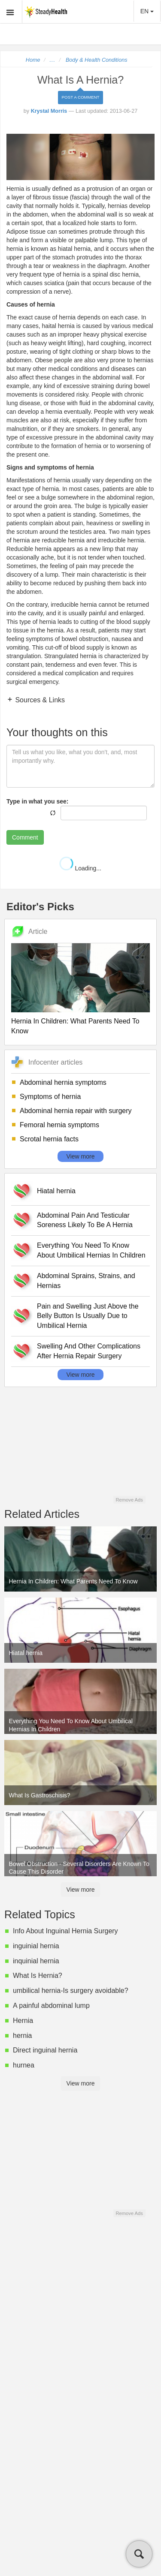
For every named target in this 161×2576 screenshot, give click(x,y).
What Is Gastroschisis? (39, 1795)
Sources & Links (39, 700)
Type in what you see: (37, 801)
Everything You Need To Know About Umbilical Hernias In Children (91, 1250)
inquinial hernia (36, 1961)
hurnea (23, 2065)
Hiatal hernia (56, 1191)
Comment (25, 837)
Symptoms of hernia (50, 1096)
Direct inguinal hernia (45, 2050)
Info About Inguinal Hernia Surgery (65, 1931)
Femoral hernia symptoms (59, 1125)
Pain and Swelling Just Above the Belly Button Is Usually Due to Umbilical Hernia (88, 1316)
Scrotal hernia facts (49, 1139)
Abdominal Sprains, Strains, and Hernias (86, 1280)
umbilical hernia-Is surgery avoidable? (70, 1990)
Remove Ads (129, 1499)
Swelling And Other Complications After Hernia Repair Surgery (88, 1351)
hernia (22, 2035)
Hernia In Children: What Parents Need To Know (75, 1026)
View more (81, 1156)
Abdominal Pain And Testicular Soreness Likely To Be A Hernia (85, 1220)
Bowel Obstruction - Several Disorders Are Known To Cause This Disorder (79, 1867)
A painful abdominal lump (51, 2005)
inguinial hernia (36, 1946)
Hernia (23, 2020)
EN (147, 11)
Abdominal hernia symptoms (63, 1082)
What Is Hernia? (37, 1975)
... (52, 60)
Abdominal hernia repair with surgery (76, 1110)
